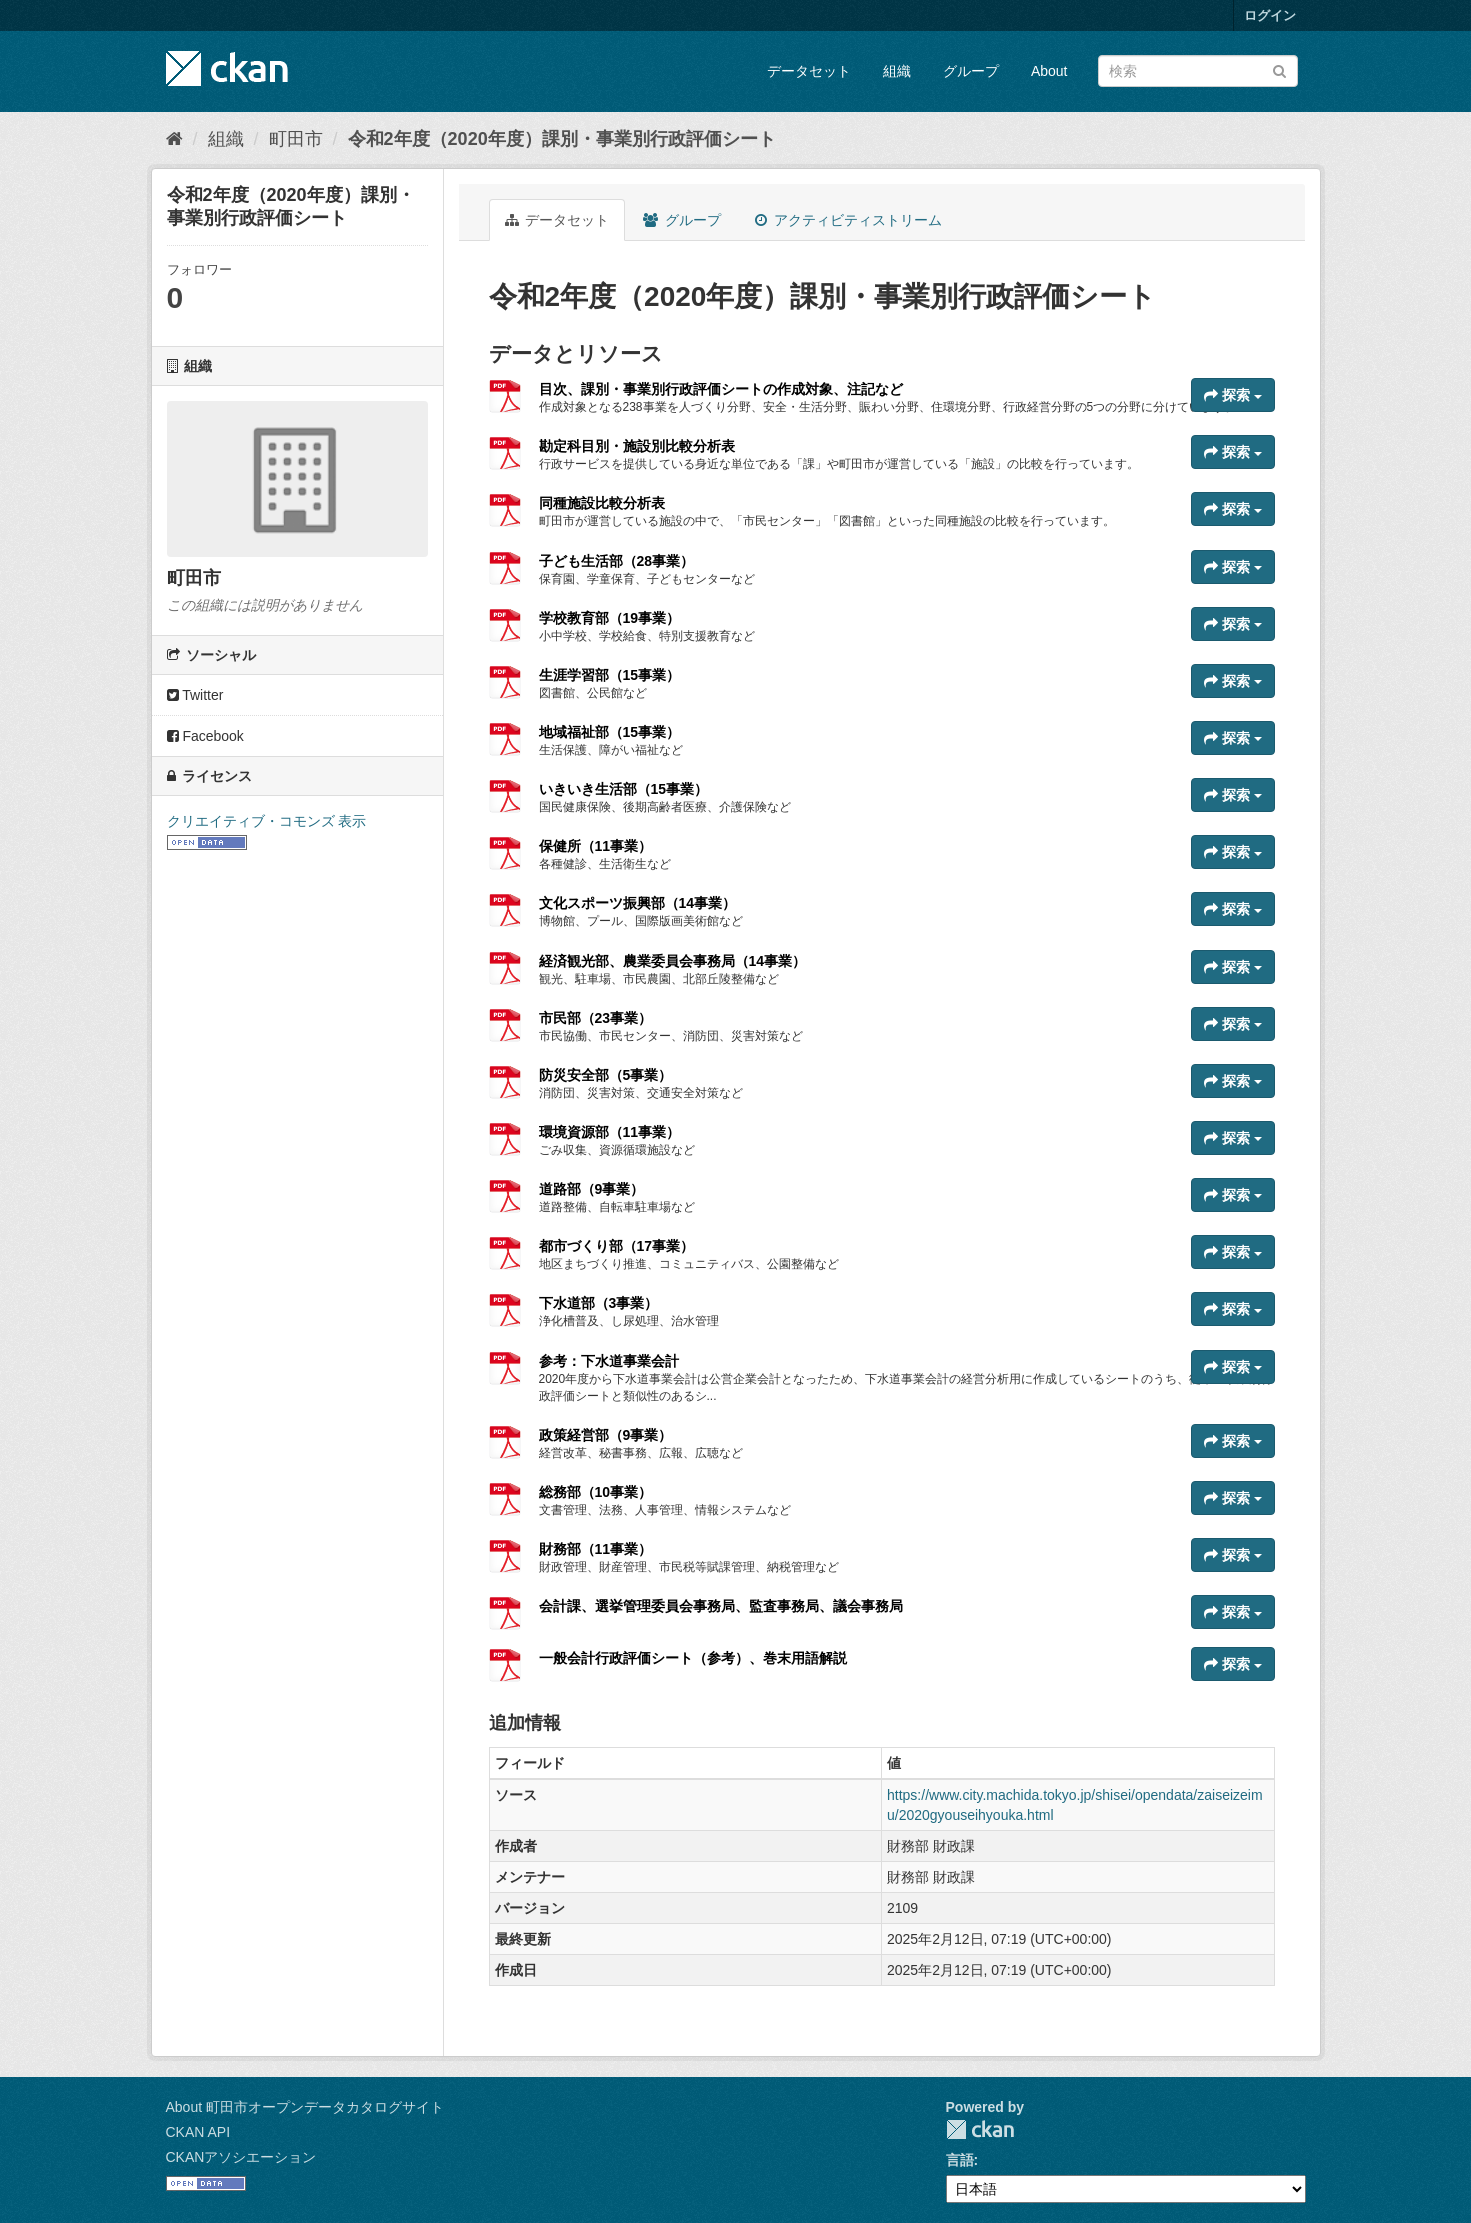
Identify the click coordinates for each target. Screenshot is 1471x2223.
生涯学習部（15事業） (610, 675)
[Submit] (1279, 69)
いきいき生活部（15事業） (624, 789)
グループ (971, 71)
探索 (1233, 395)
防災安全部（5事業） (606, 1075)
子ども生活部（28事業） (617, 561)
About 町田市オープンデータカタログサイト (305, 2107)
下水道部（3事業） (599, 1303)
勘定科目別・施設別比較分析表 (637, 446)
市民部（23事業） (596, 1018)
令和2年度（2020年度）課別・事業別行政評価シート (562, 139)
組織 (897, 71)
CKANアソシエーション (241, 2157)
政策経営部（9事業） (606, 1435)
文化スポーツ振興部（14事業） (638, 903)
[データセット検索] (1198, 71)
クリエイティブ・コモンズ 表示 (267, 821)
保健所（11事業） (596, 846)
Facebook (205, 736)
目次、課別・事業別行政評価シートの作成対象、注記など (721, 389)
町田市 (296, 139)
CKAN (980, 2129)
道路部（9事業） (592, 1189)
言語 (960, 2160)
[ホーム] (174, 139)
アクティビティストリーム (848, 220)
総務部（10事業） (596, 1492)
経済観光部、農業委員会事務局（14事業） (673, 961)
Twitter (195, 695)
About (1049, 71)
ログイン (1270, 15)
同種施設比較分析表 (602, 503)
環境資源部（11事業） (610, 1132)
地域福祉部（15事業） (610, 732)
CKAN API (198, 2132)
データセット (809, 71)
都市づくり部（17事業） (617, 1246)
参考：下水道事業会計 (609, 1361)
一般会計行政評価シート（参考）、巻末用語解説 (693, 1658)
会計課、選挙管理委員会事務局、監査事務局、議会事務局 (721, 1606)
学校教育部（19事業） (610, 618)
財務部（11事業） (596, 1549)
